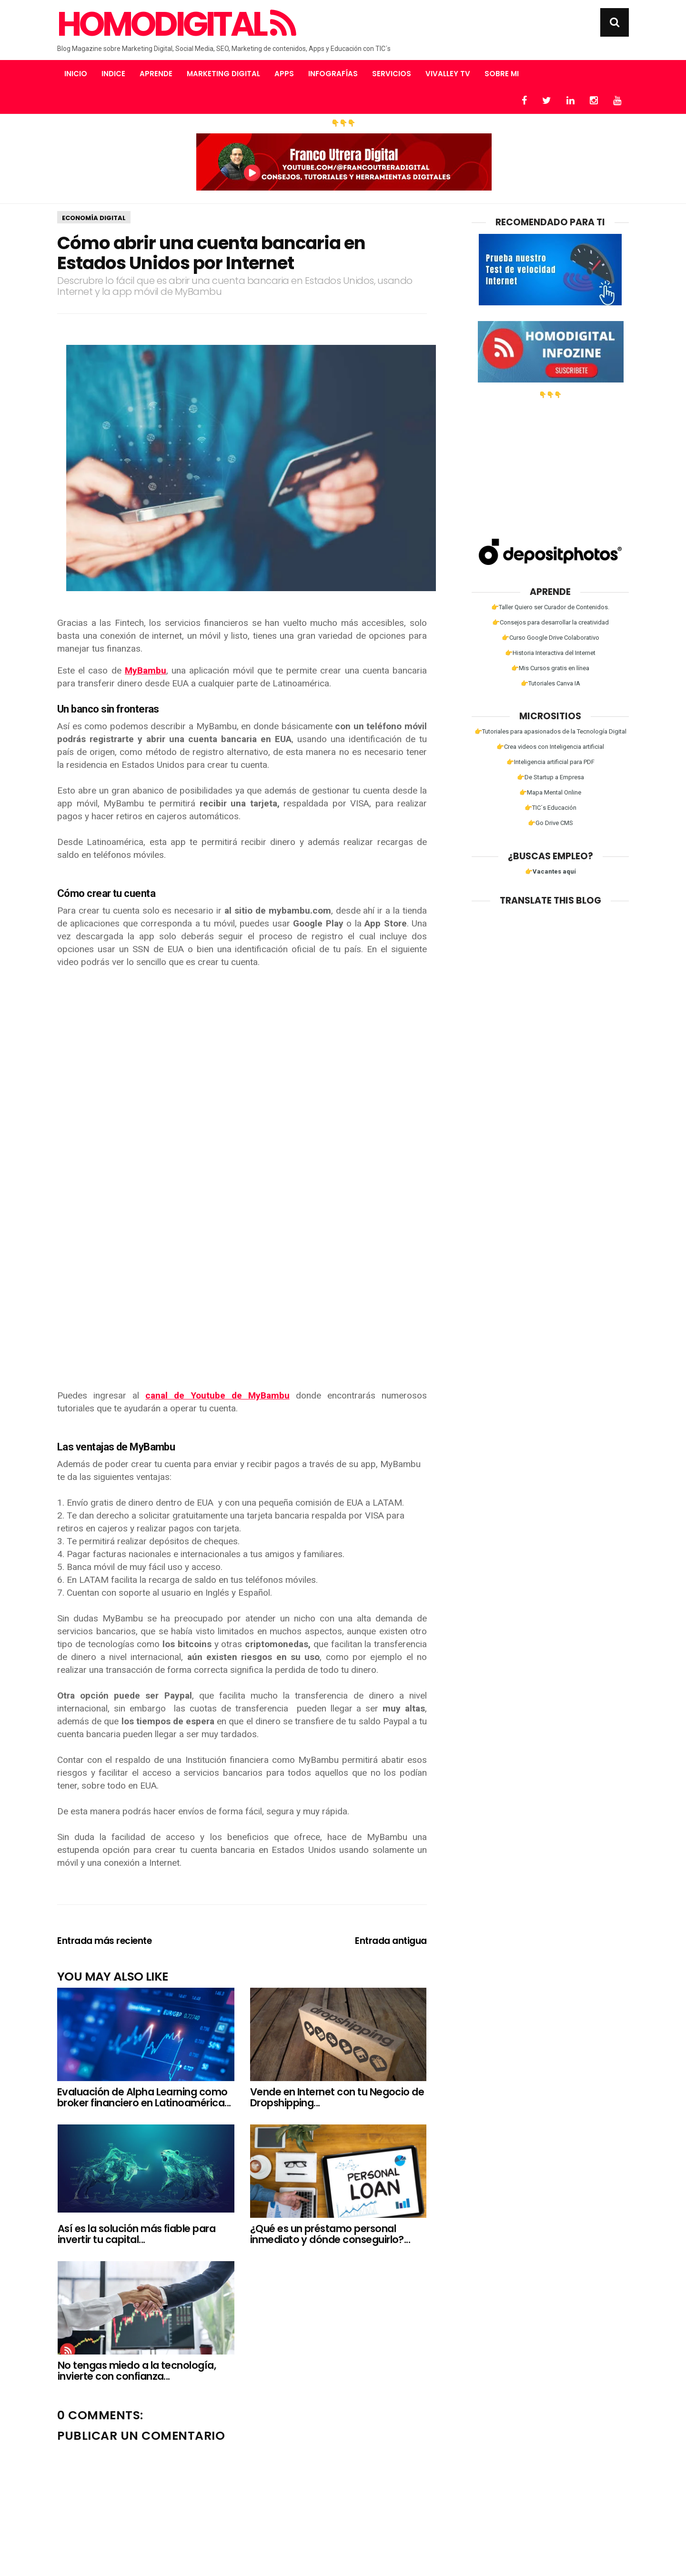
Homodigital (175, 24)
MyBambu (145, 670)
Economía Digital (94, 217)
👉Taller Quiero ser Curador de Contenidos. (550, 607)
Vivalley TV (447, 74)
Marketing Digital (223, 74)
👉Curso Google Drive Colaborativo (550, 637)
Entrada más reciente (104, 1940)
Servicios (391, 74)
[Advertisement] (242, 1309)
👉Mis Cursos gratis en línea (550, 668)
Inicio (75, 74)
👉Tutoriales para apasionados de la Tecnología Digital (550, 731)
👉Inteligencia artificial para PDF (550, 761)
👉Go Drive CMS (550, 822)
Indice (113, 74)
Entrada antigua (391, 1940)
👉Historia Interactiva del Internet (550, 652)
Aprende (156, 74)
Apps (284, 74)
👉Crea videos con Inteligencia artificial (550, 746)
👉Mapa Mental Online (550, 792)
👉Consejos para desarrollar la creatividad (550, 622)
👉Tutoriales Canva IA (550, 683)
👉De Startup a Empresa (550, 777)
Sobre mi (501, 74)
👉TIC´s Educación (550, 807)
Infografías (333, 74)
